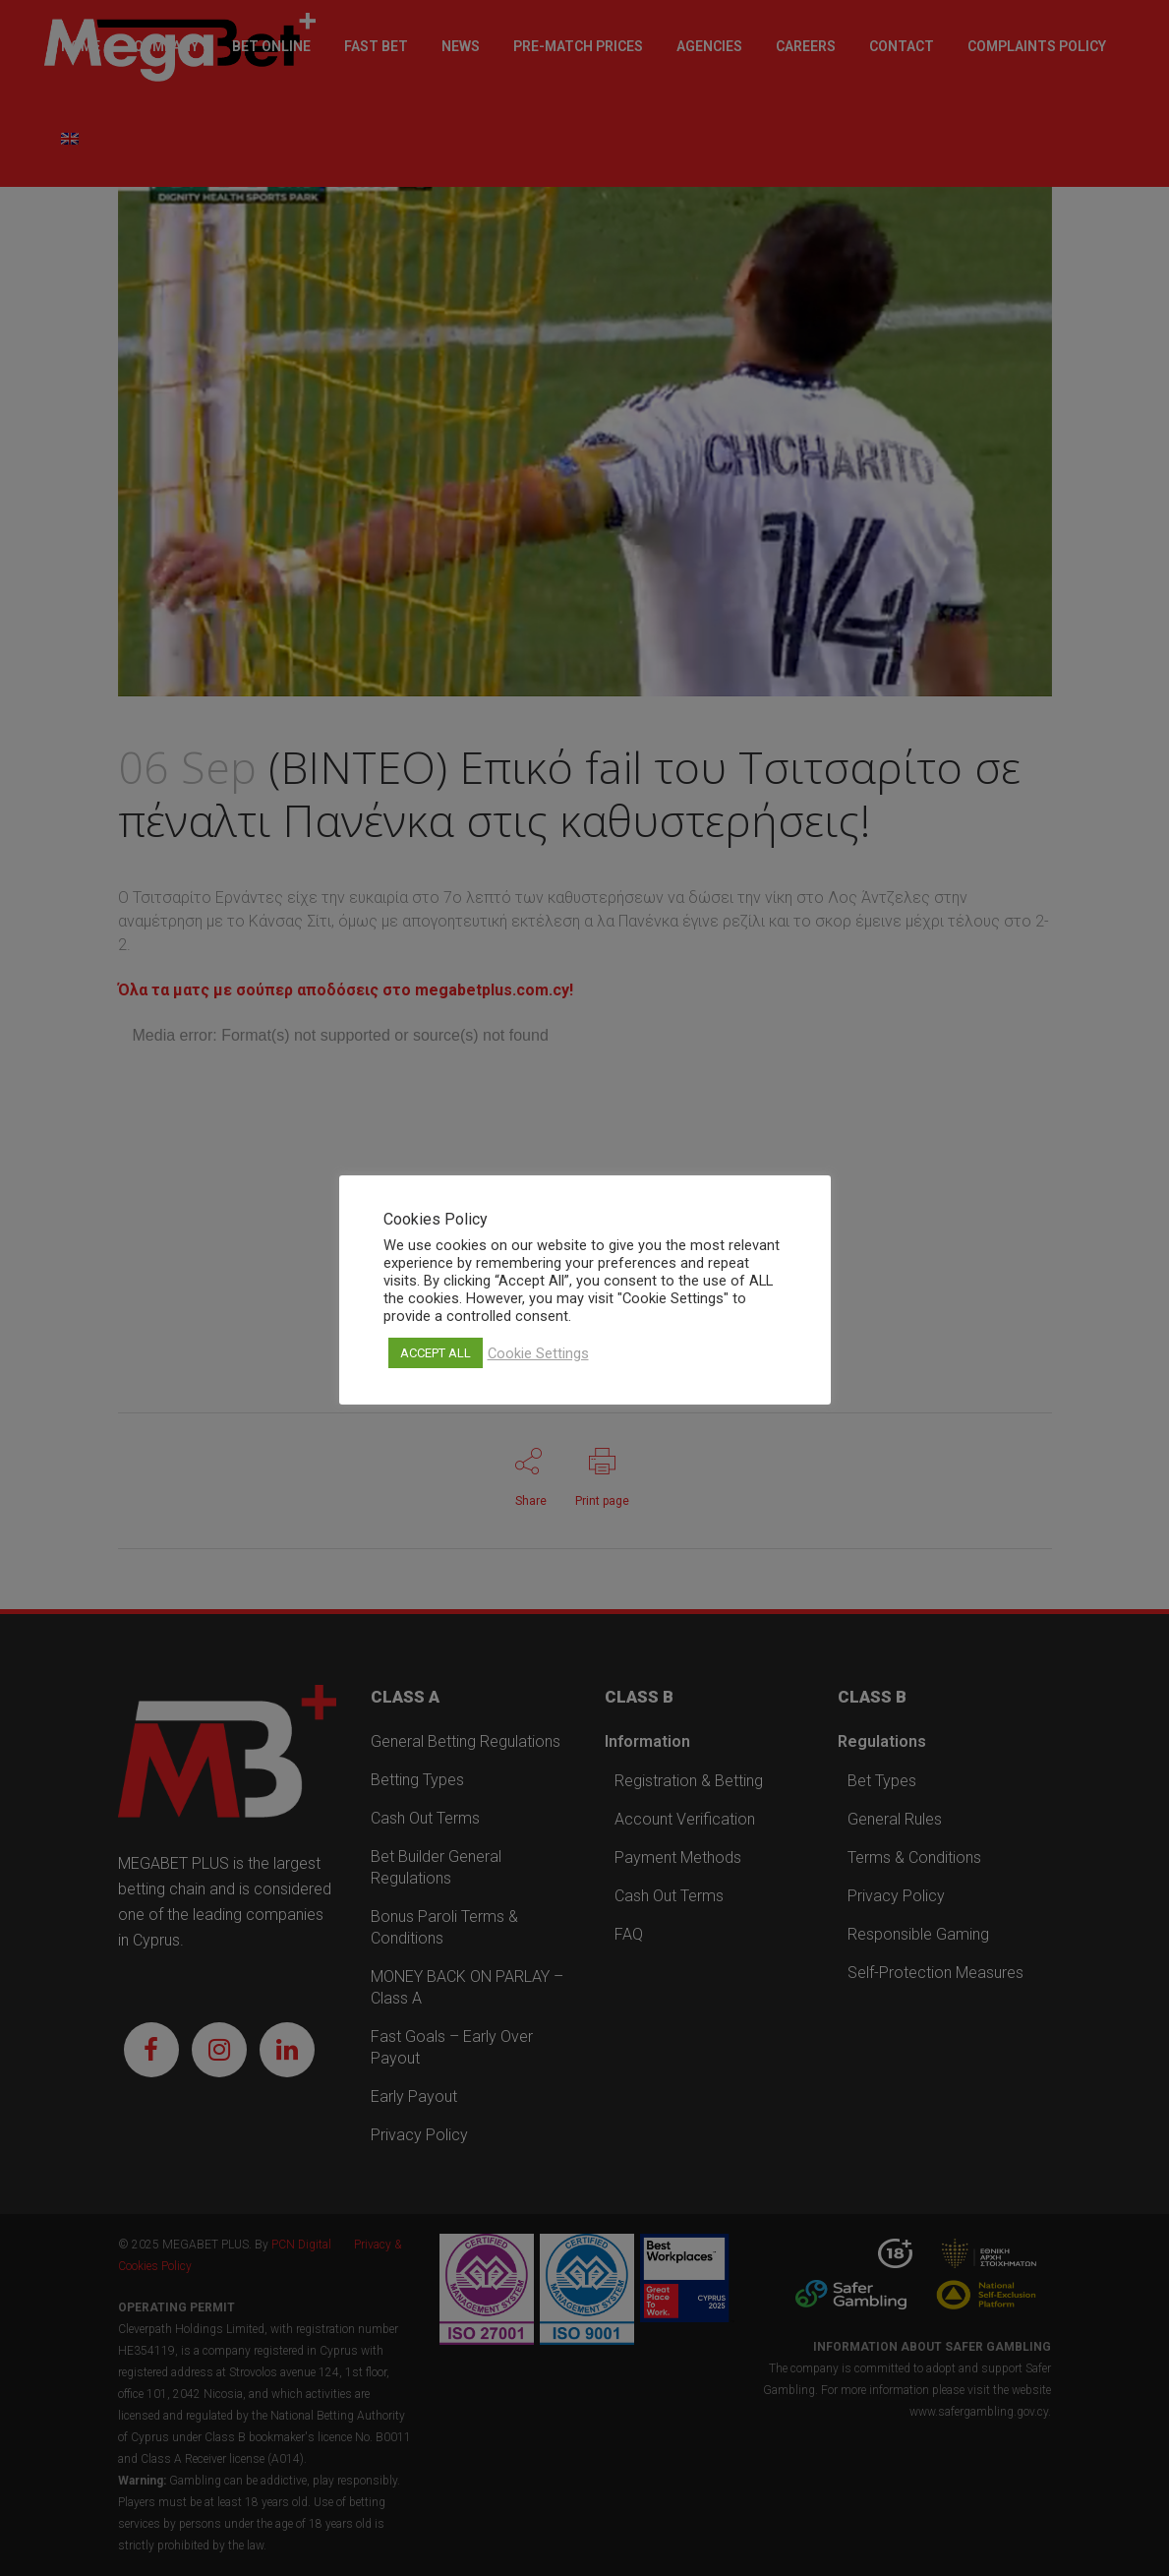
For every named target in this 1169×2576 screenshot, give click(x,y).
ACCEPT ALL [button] (435, 1353)
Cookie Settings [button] (538, 1353)
